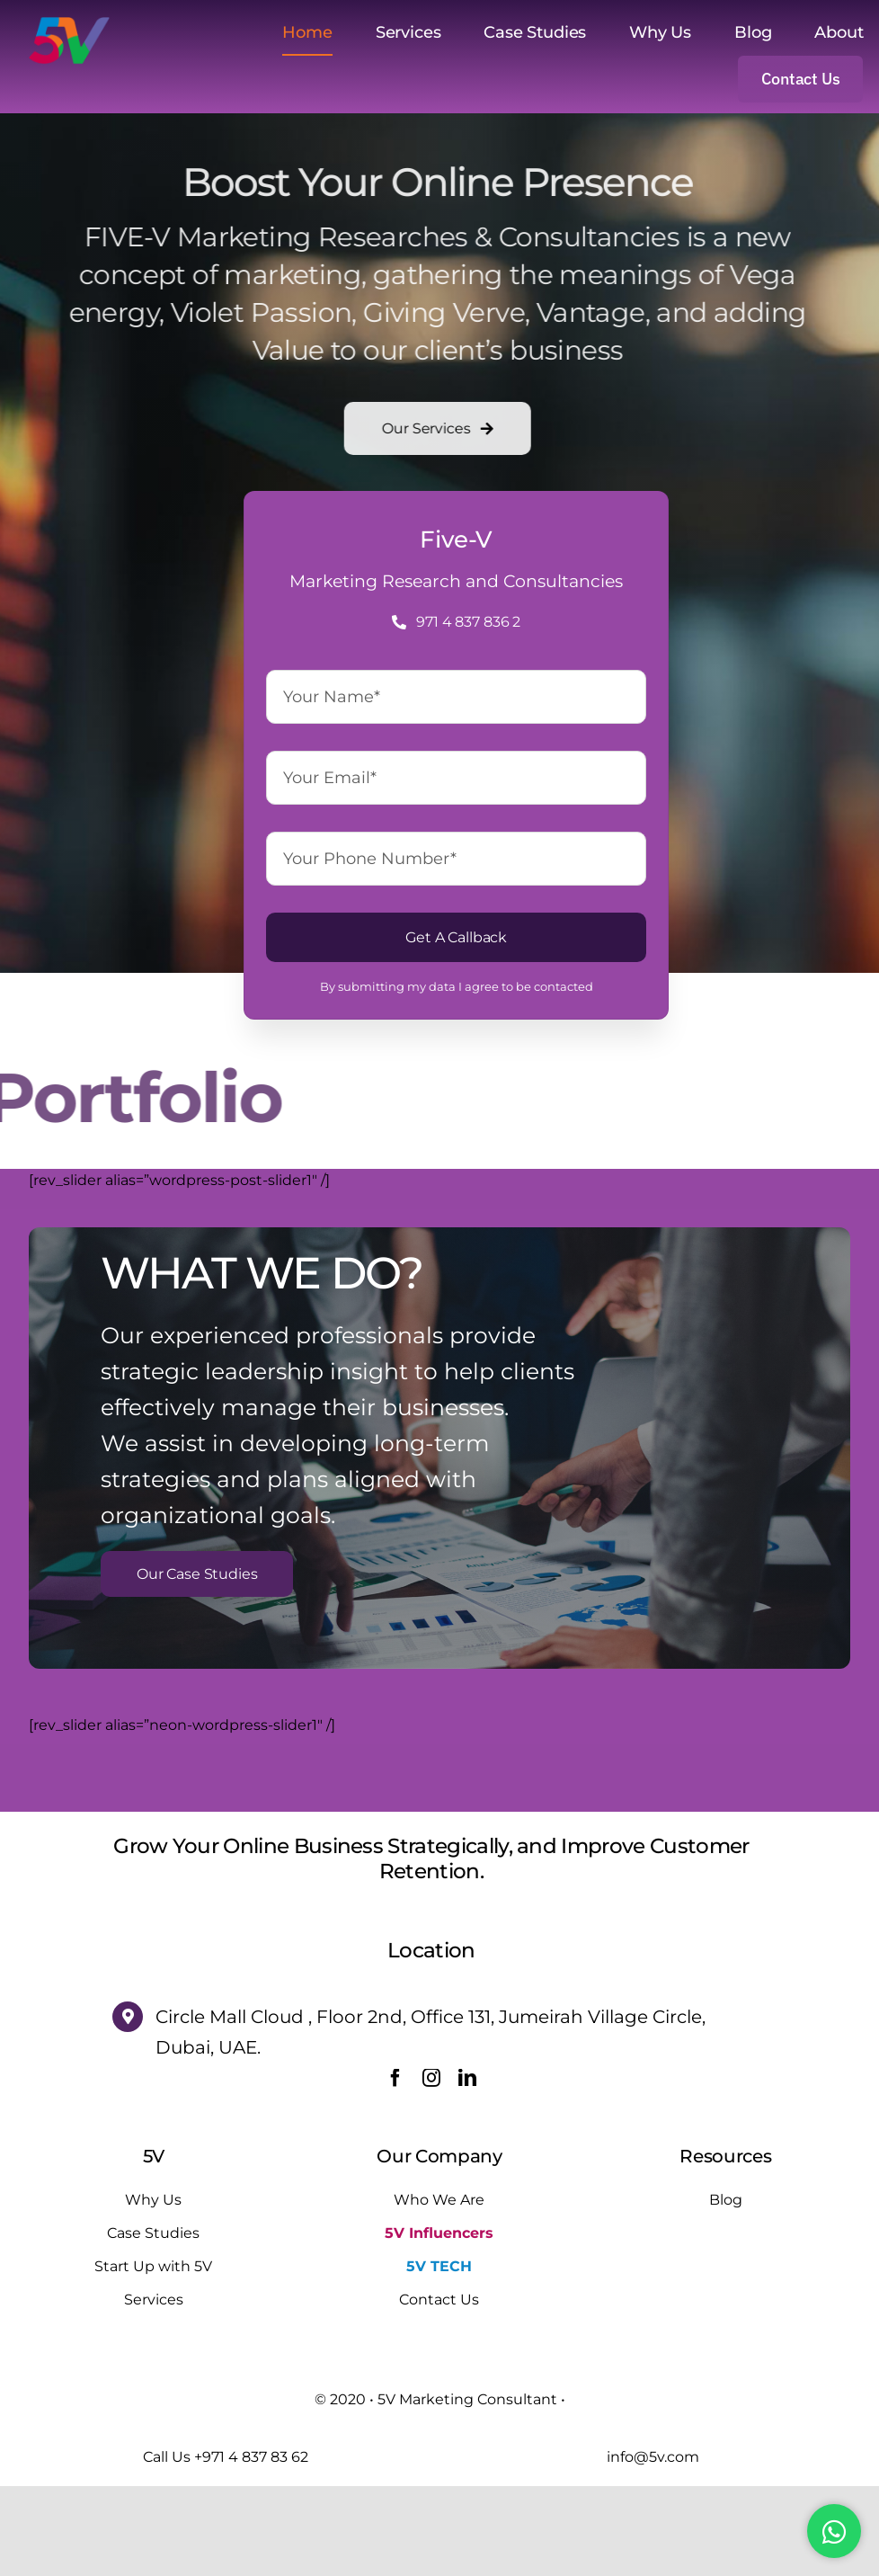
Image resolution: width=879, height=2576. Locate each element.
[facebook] (395, 2168)
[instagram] (431, 2168)
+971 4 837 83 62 (251, 2546)
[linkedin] (467, 2168)
